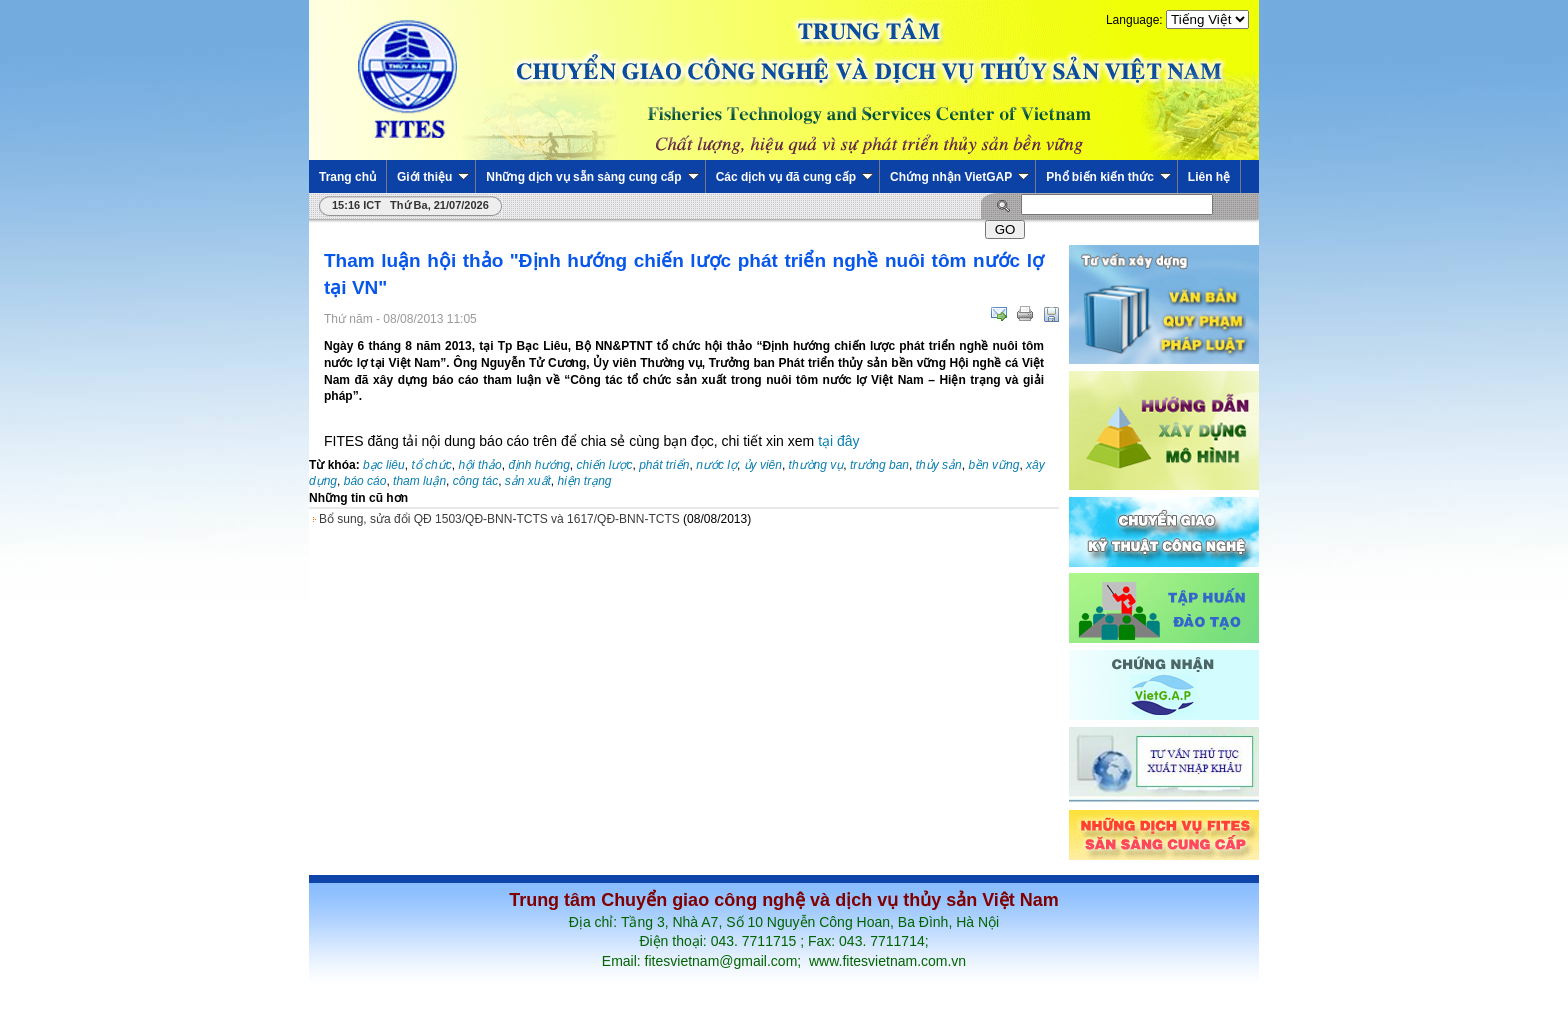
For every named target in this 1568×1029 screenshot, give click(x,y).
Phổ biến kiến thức (1108, 177)
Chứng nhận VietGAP (959, 177)
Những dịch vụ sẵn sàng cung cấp (592, 177)
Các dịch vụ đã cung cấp (794, 177)
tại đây (836, 441)
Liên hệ (1209, 177)
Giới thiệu (433, 177)
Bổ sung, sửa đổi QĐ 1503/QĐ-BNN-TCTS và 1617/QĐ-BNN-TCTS (499, 519)
